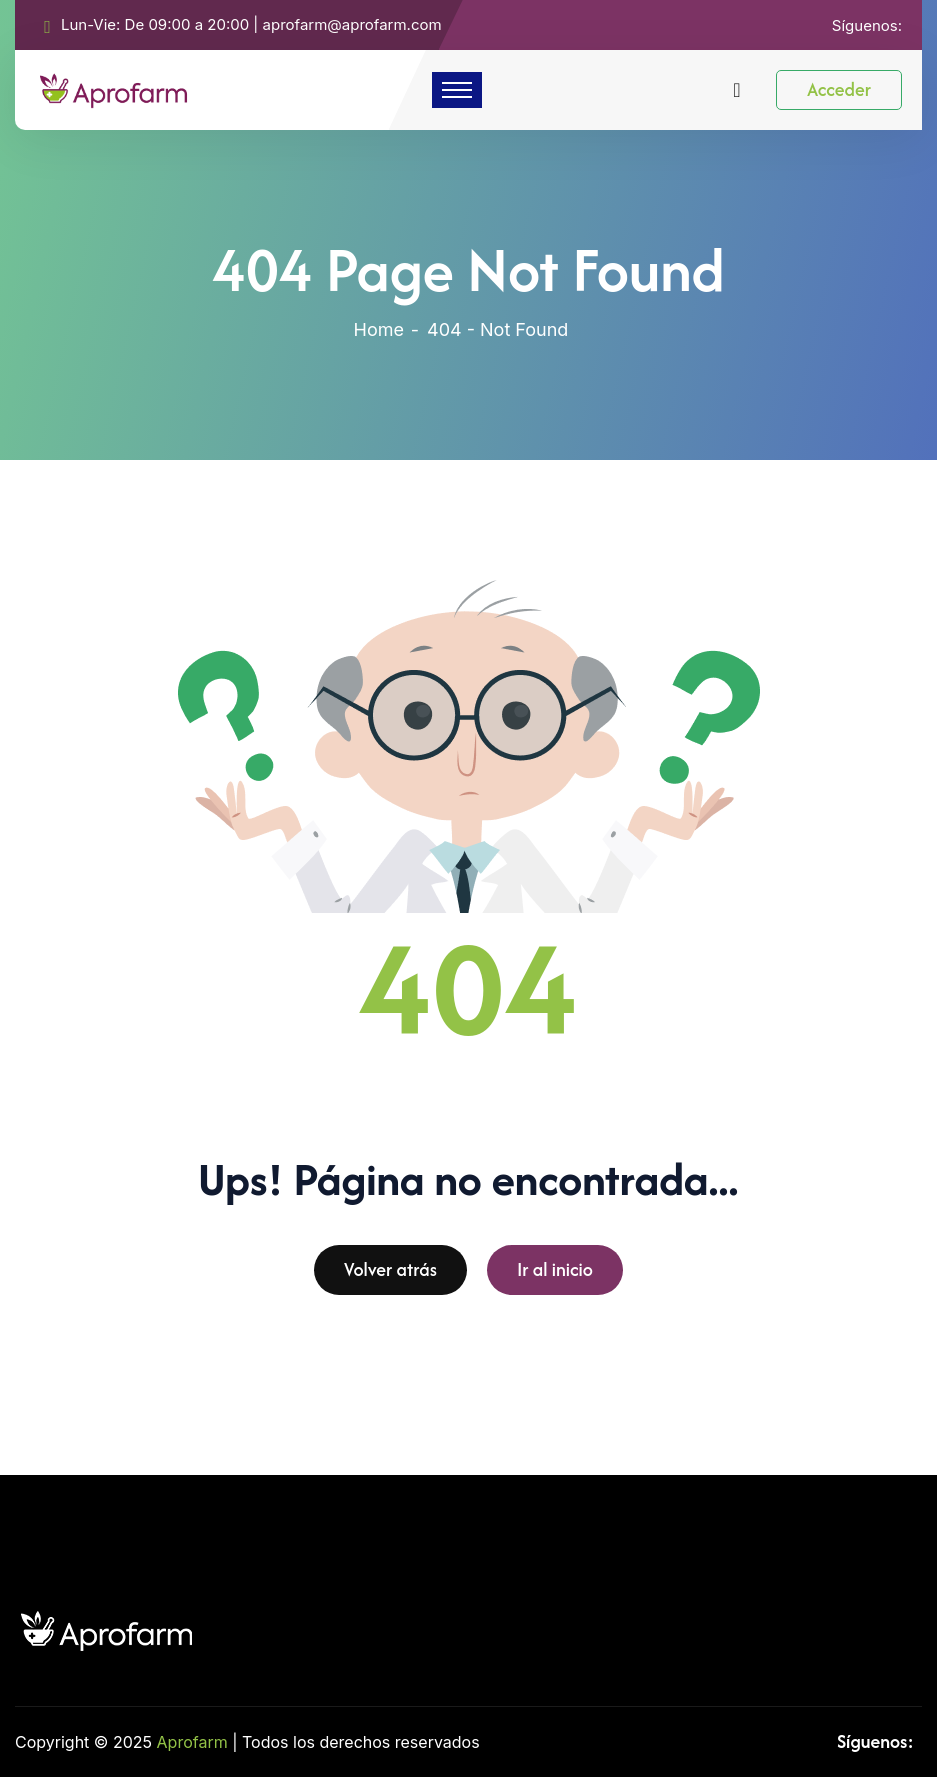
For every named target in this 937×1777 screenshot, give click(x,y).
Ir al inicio (555, 1275)
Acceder (839, 89)
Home (379, 329)
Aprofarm (192, 1742)
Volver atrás (390, 1275)
